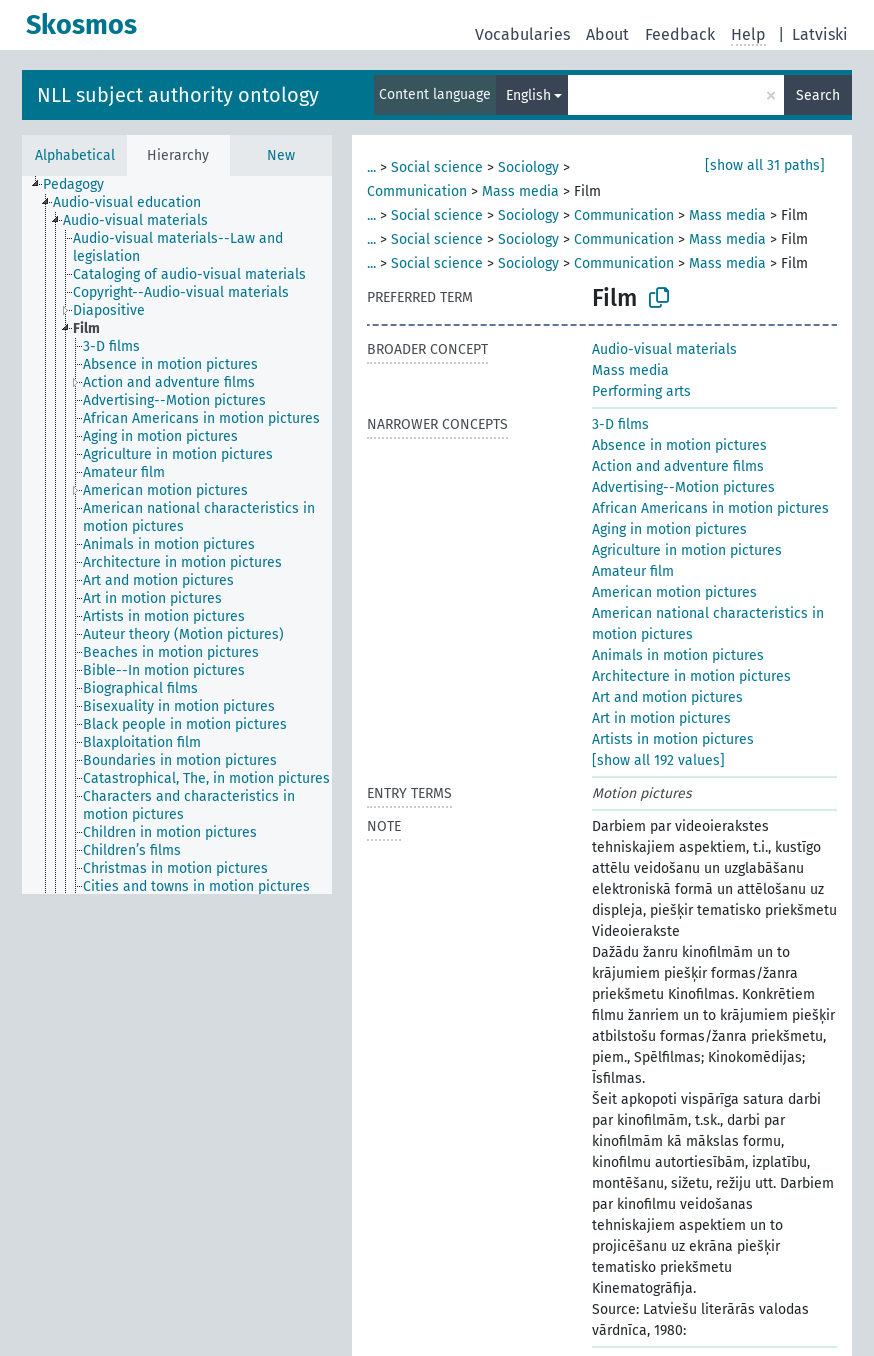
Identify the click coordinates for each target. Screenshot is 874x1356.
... (371, 167)
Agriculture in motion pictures (687, 550)
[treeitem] (82, 185)
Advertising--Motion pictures (683, 487)
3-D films (620, 424)
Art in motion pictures (661, 718)
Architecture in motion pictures (691, 676)
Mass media (520, 191)
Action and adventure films (678, 466)
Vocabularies (522, 34)
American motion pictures (674, 592)
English (528, 95)
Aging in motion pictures (669, 529)
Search (818, 95)
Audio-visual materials (664, 349)
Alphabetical (75, 155)
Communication (417, 191)
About (607, 34)
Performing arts (641, 391)
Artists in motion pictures (673, 739)
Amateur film (633, 571)
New (281, 155)
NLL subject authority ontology (178, 95)
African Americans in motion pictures (710, 508)
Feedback (680, 34)
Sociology (528, 167)
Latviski (820, 34)
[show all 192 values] (658, 760)
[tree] (177, 535)
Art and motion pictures (667, 697)
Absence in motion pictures (679, 445)
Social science (437, 167)
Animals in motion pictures (678, 655)
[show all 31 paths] (765, 165)
